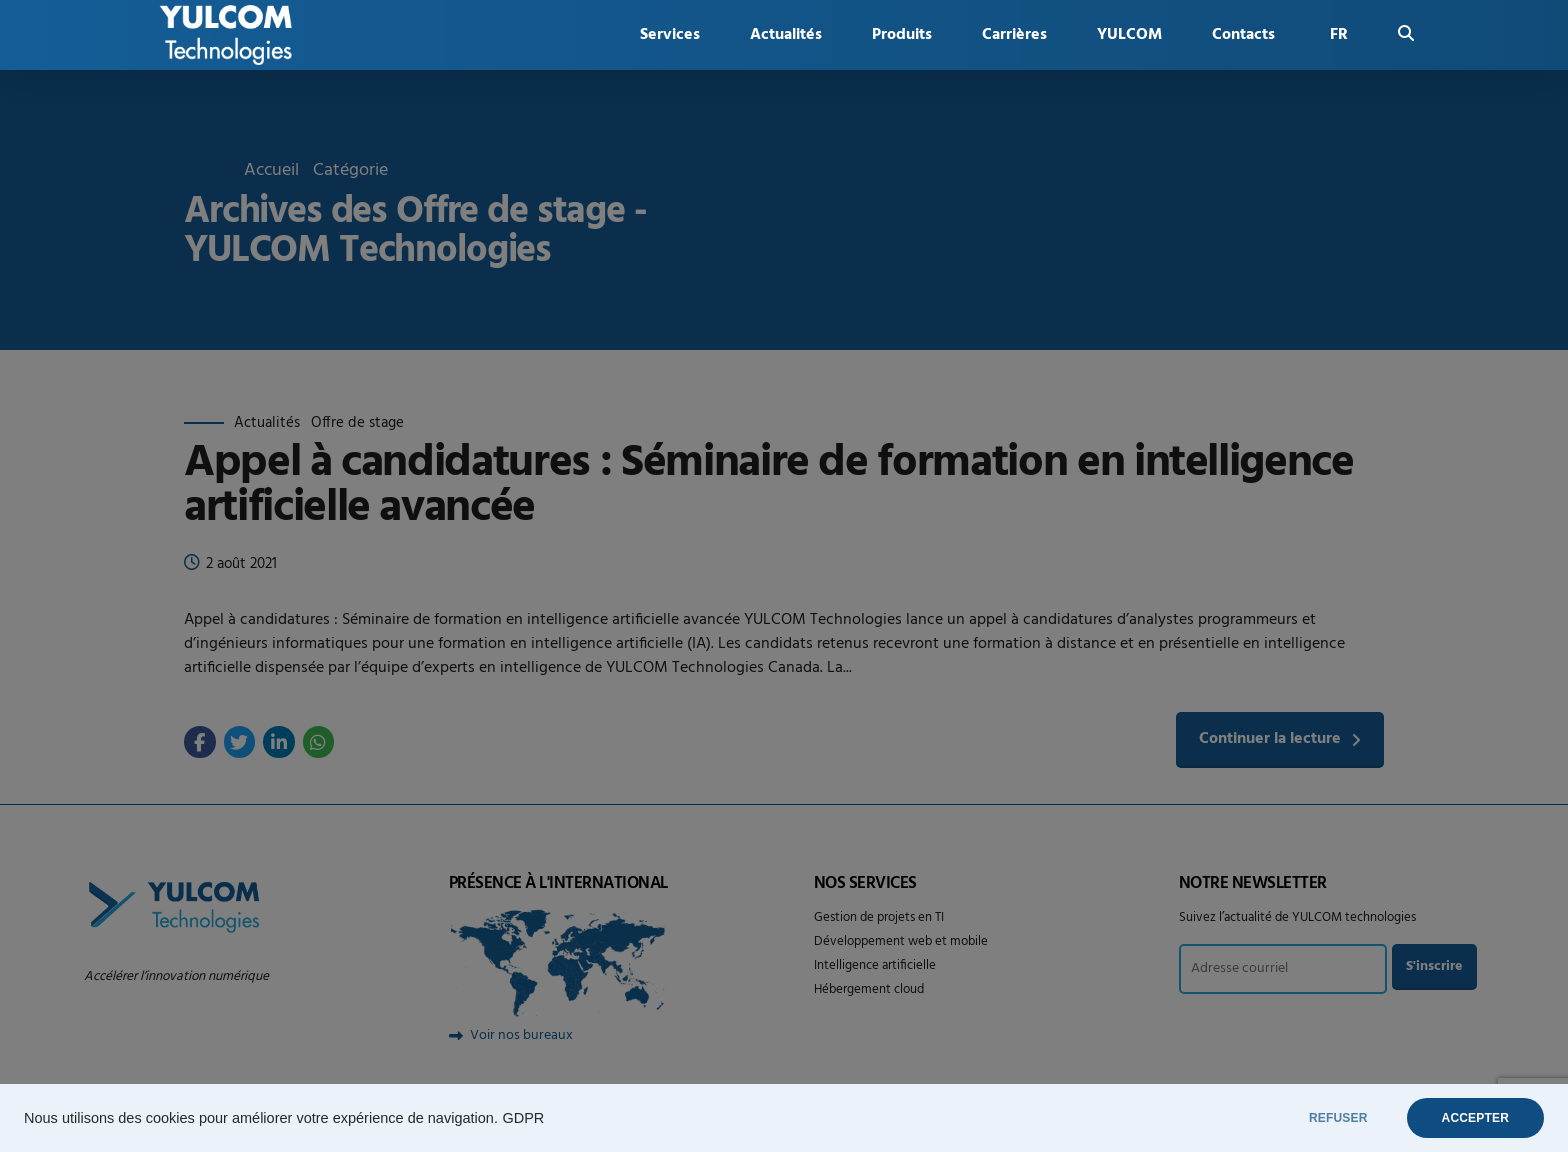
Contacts (1243, 35)
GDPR (523, 1118)
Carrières (1014, 35)
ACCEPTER (1475, 1118)
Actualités (786, 35)
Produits (902, 35)
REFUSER (1338, 1118)
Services (670, 35)
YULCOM (1129, 35)
